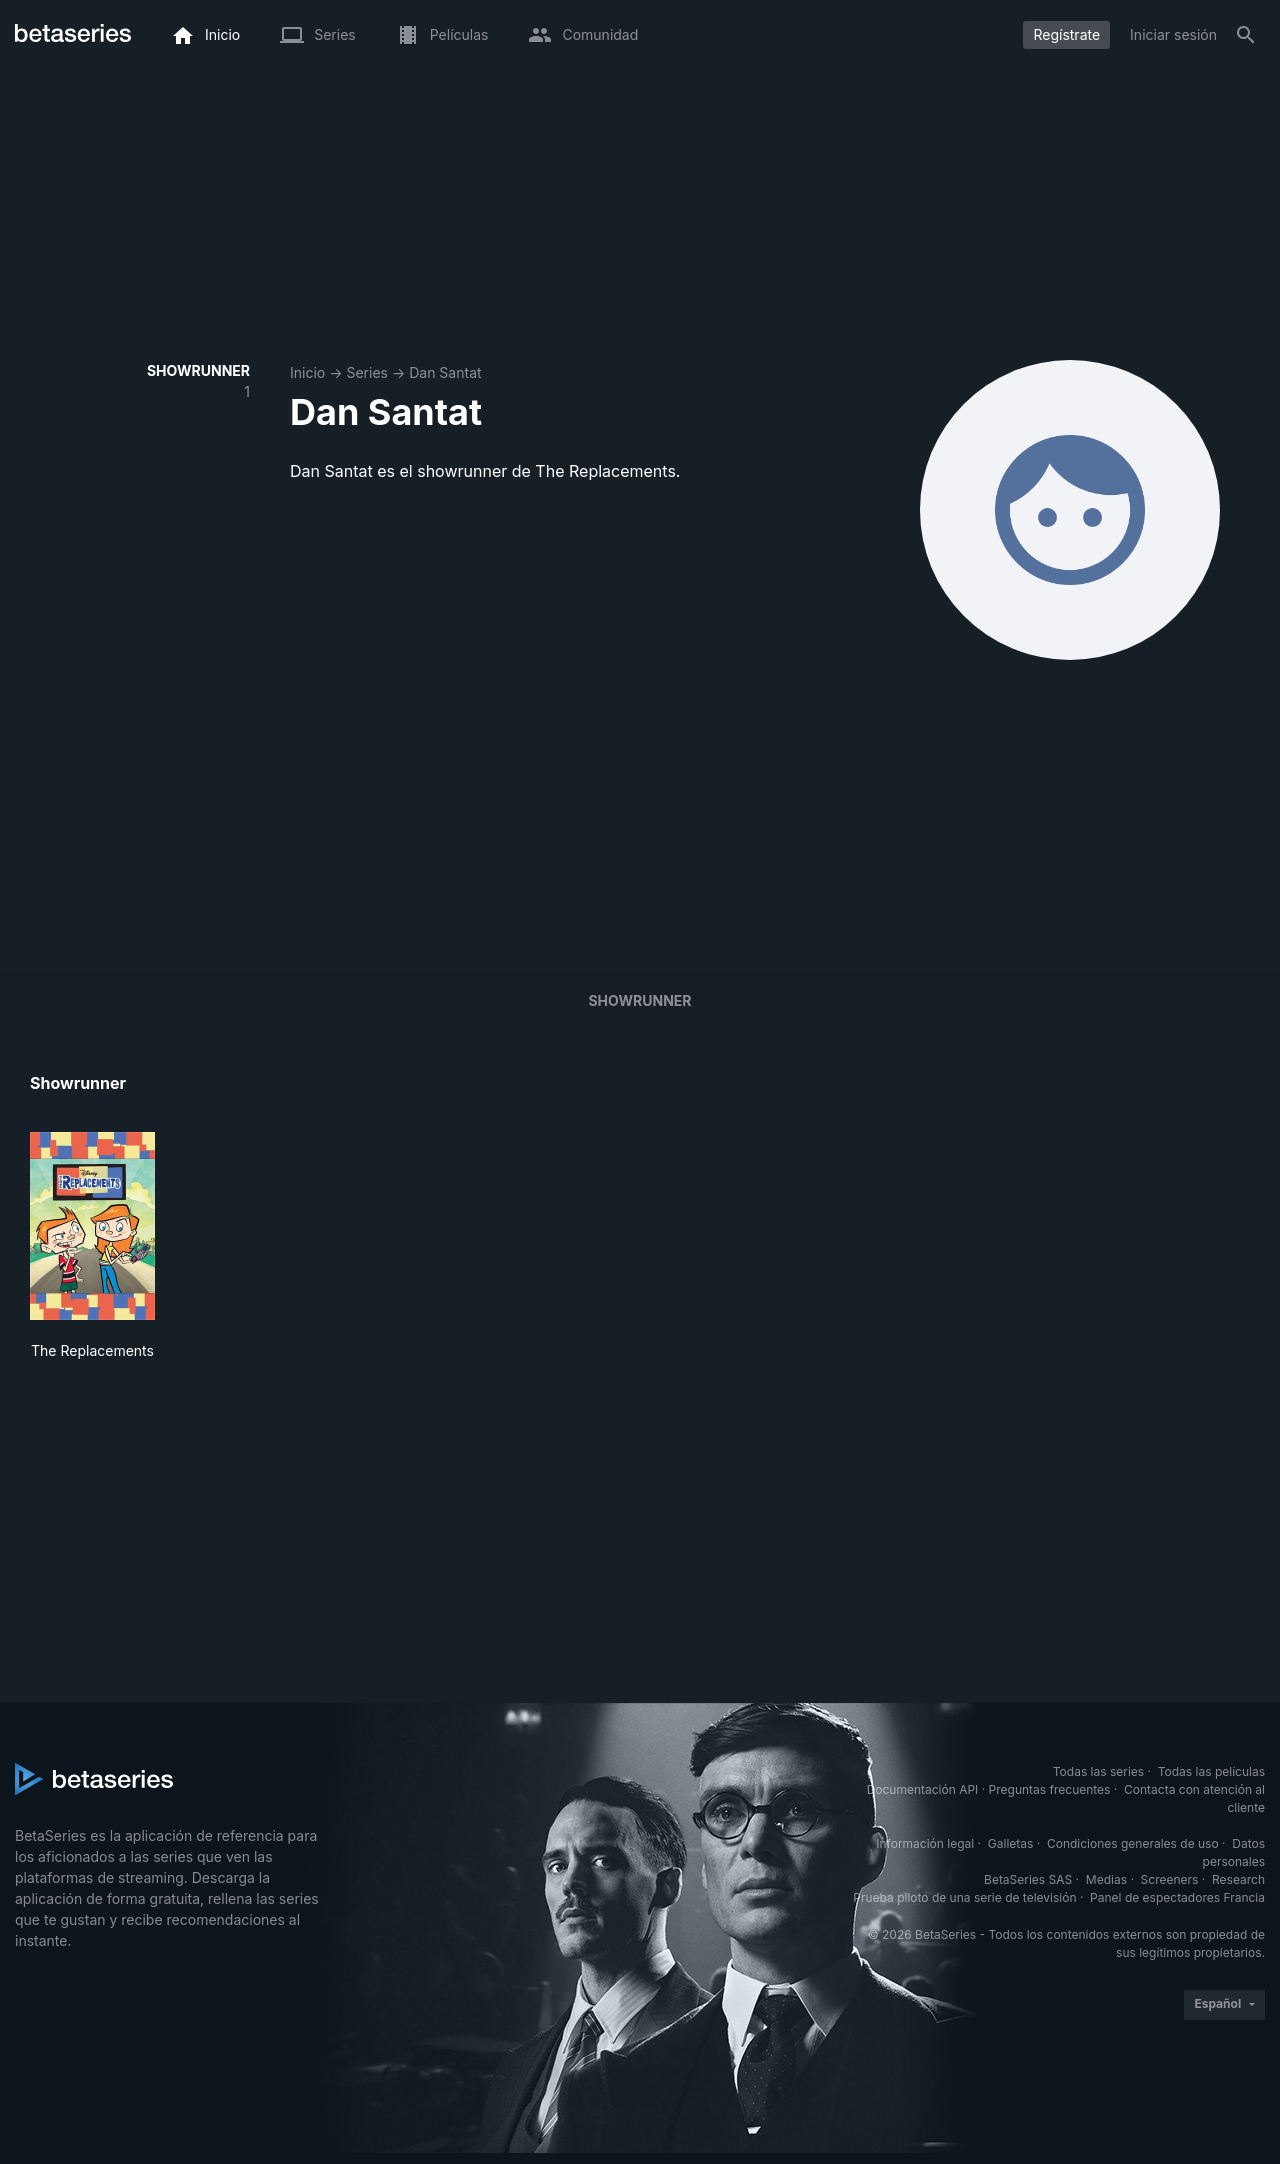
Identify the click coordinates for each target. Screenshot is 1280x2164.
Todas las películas (1211, 1771)
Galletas (1011, 1843)
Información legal (925, 1843)
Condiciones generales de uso (1133, 1843)
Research (1238, 1879)
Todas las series (1098, 1771)
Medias (1106, 1879)
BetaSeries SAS (1028, 1879)
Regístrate (1066, 34)
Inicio (307, 372)
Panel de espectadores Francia (1177, 1897)
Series (367, 372)
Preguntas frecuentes (1050, 1789)
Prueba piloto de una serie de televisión (964, 1897)
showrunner (639, 1000)
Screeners (1170, 1879)
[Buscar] (1246, 35)
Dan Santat (445, 372)
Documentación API (923, 1789)
